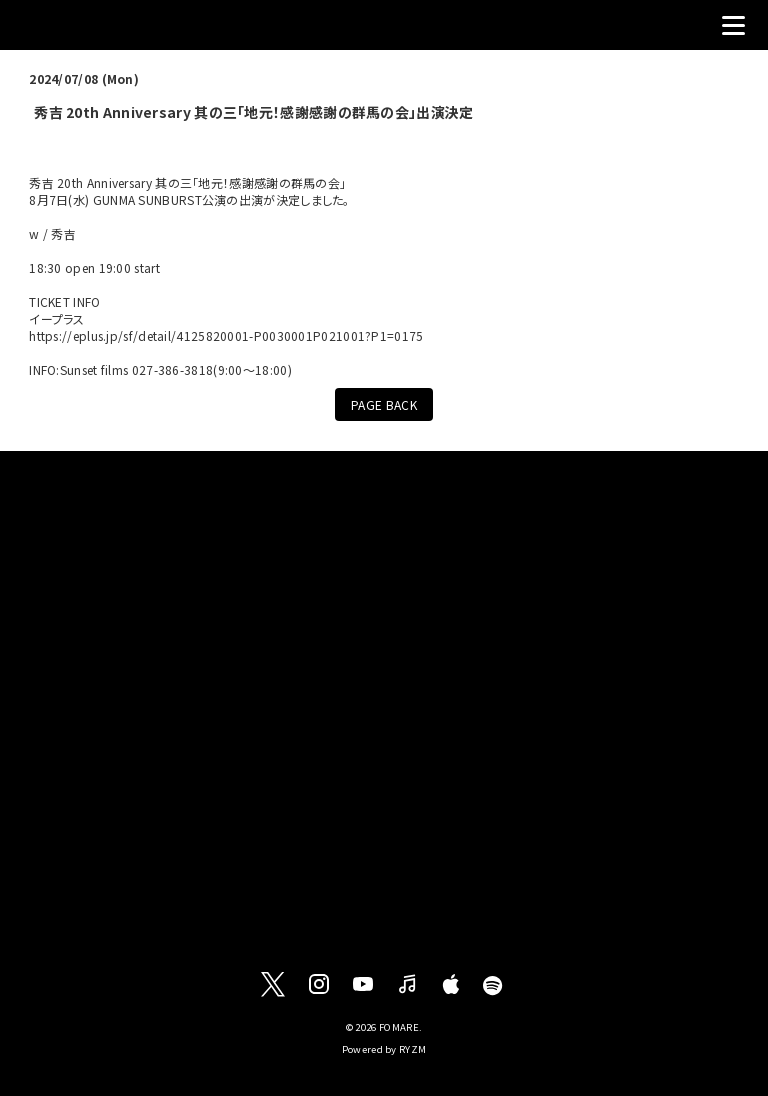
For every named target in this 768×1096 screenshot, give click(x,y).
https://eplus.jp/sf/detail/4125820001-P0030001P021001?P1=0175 (226, 335)
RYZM (412, 1049)
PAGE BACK (384, 404)
